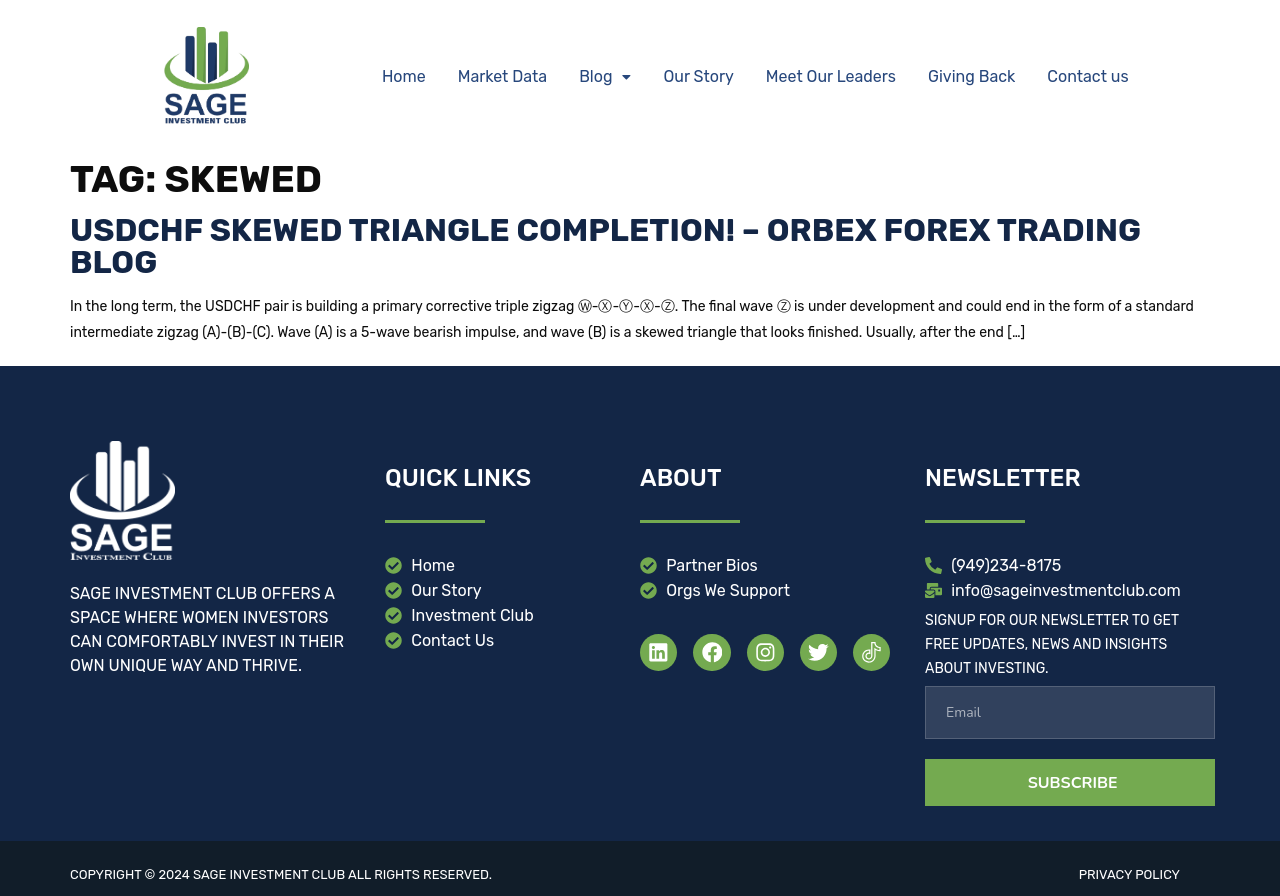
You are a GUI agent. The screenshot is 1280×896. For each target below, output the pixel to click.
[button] (605, 77)
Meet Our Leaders (831, 76)
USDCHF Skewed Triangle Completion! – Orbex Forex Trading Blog (605, 246)
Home (404, 76)
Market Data (502, 76)
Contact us (1087, 76)
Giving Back (971, 76)
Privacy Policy (1129, 874)
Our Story (698, 76)
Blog (605, 76)
